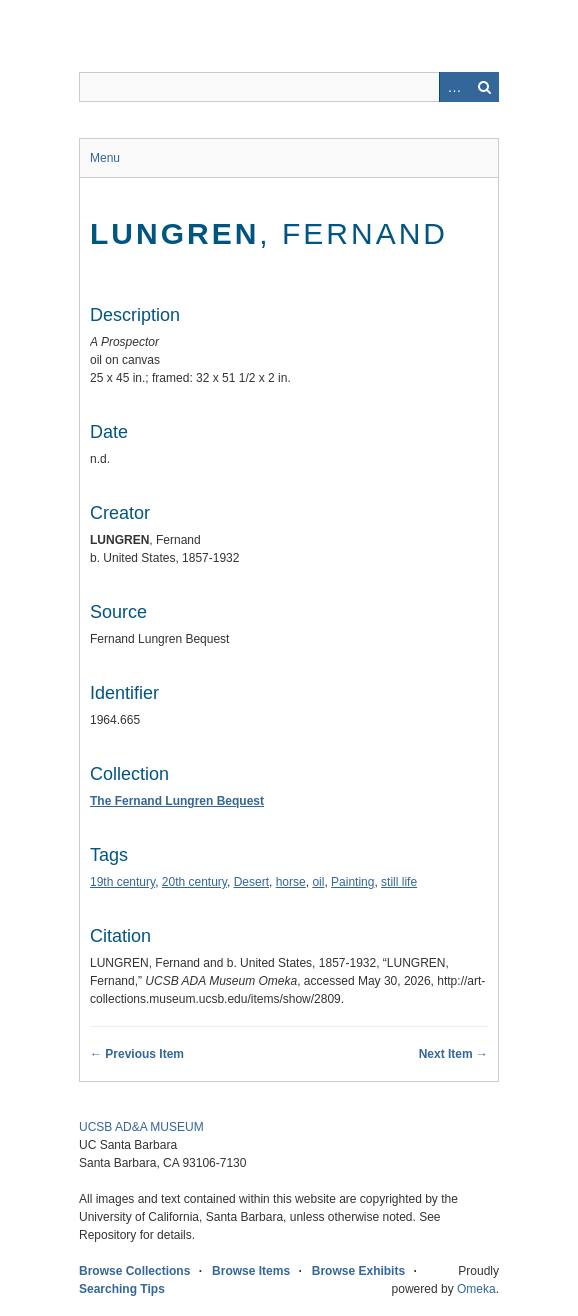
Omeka (476, 1289)
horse (291, 882)
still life (399, 882)
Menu (105, 158)
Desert (251, 882)
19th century (122, 882)
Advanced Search (454, 87)
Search (484, 87)
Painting (352, 882)
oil (318, 882)
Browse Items (251, 1271)
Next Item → (453, 1054)
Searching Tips (122, 1289)
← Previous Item (137, 1054)
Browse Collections (134, 1271)
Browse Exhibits (358, 1271)
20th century (194, 882)
